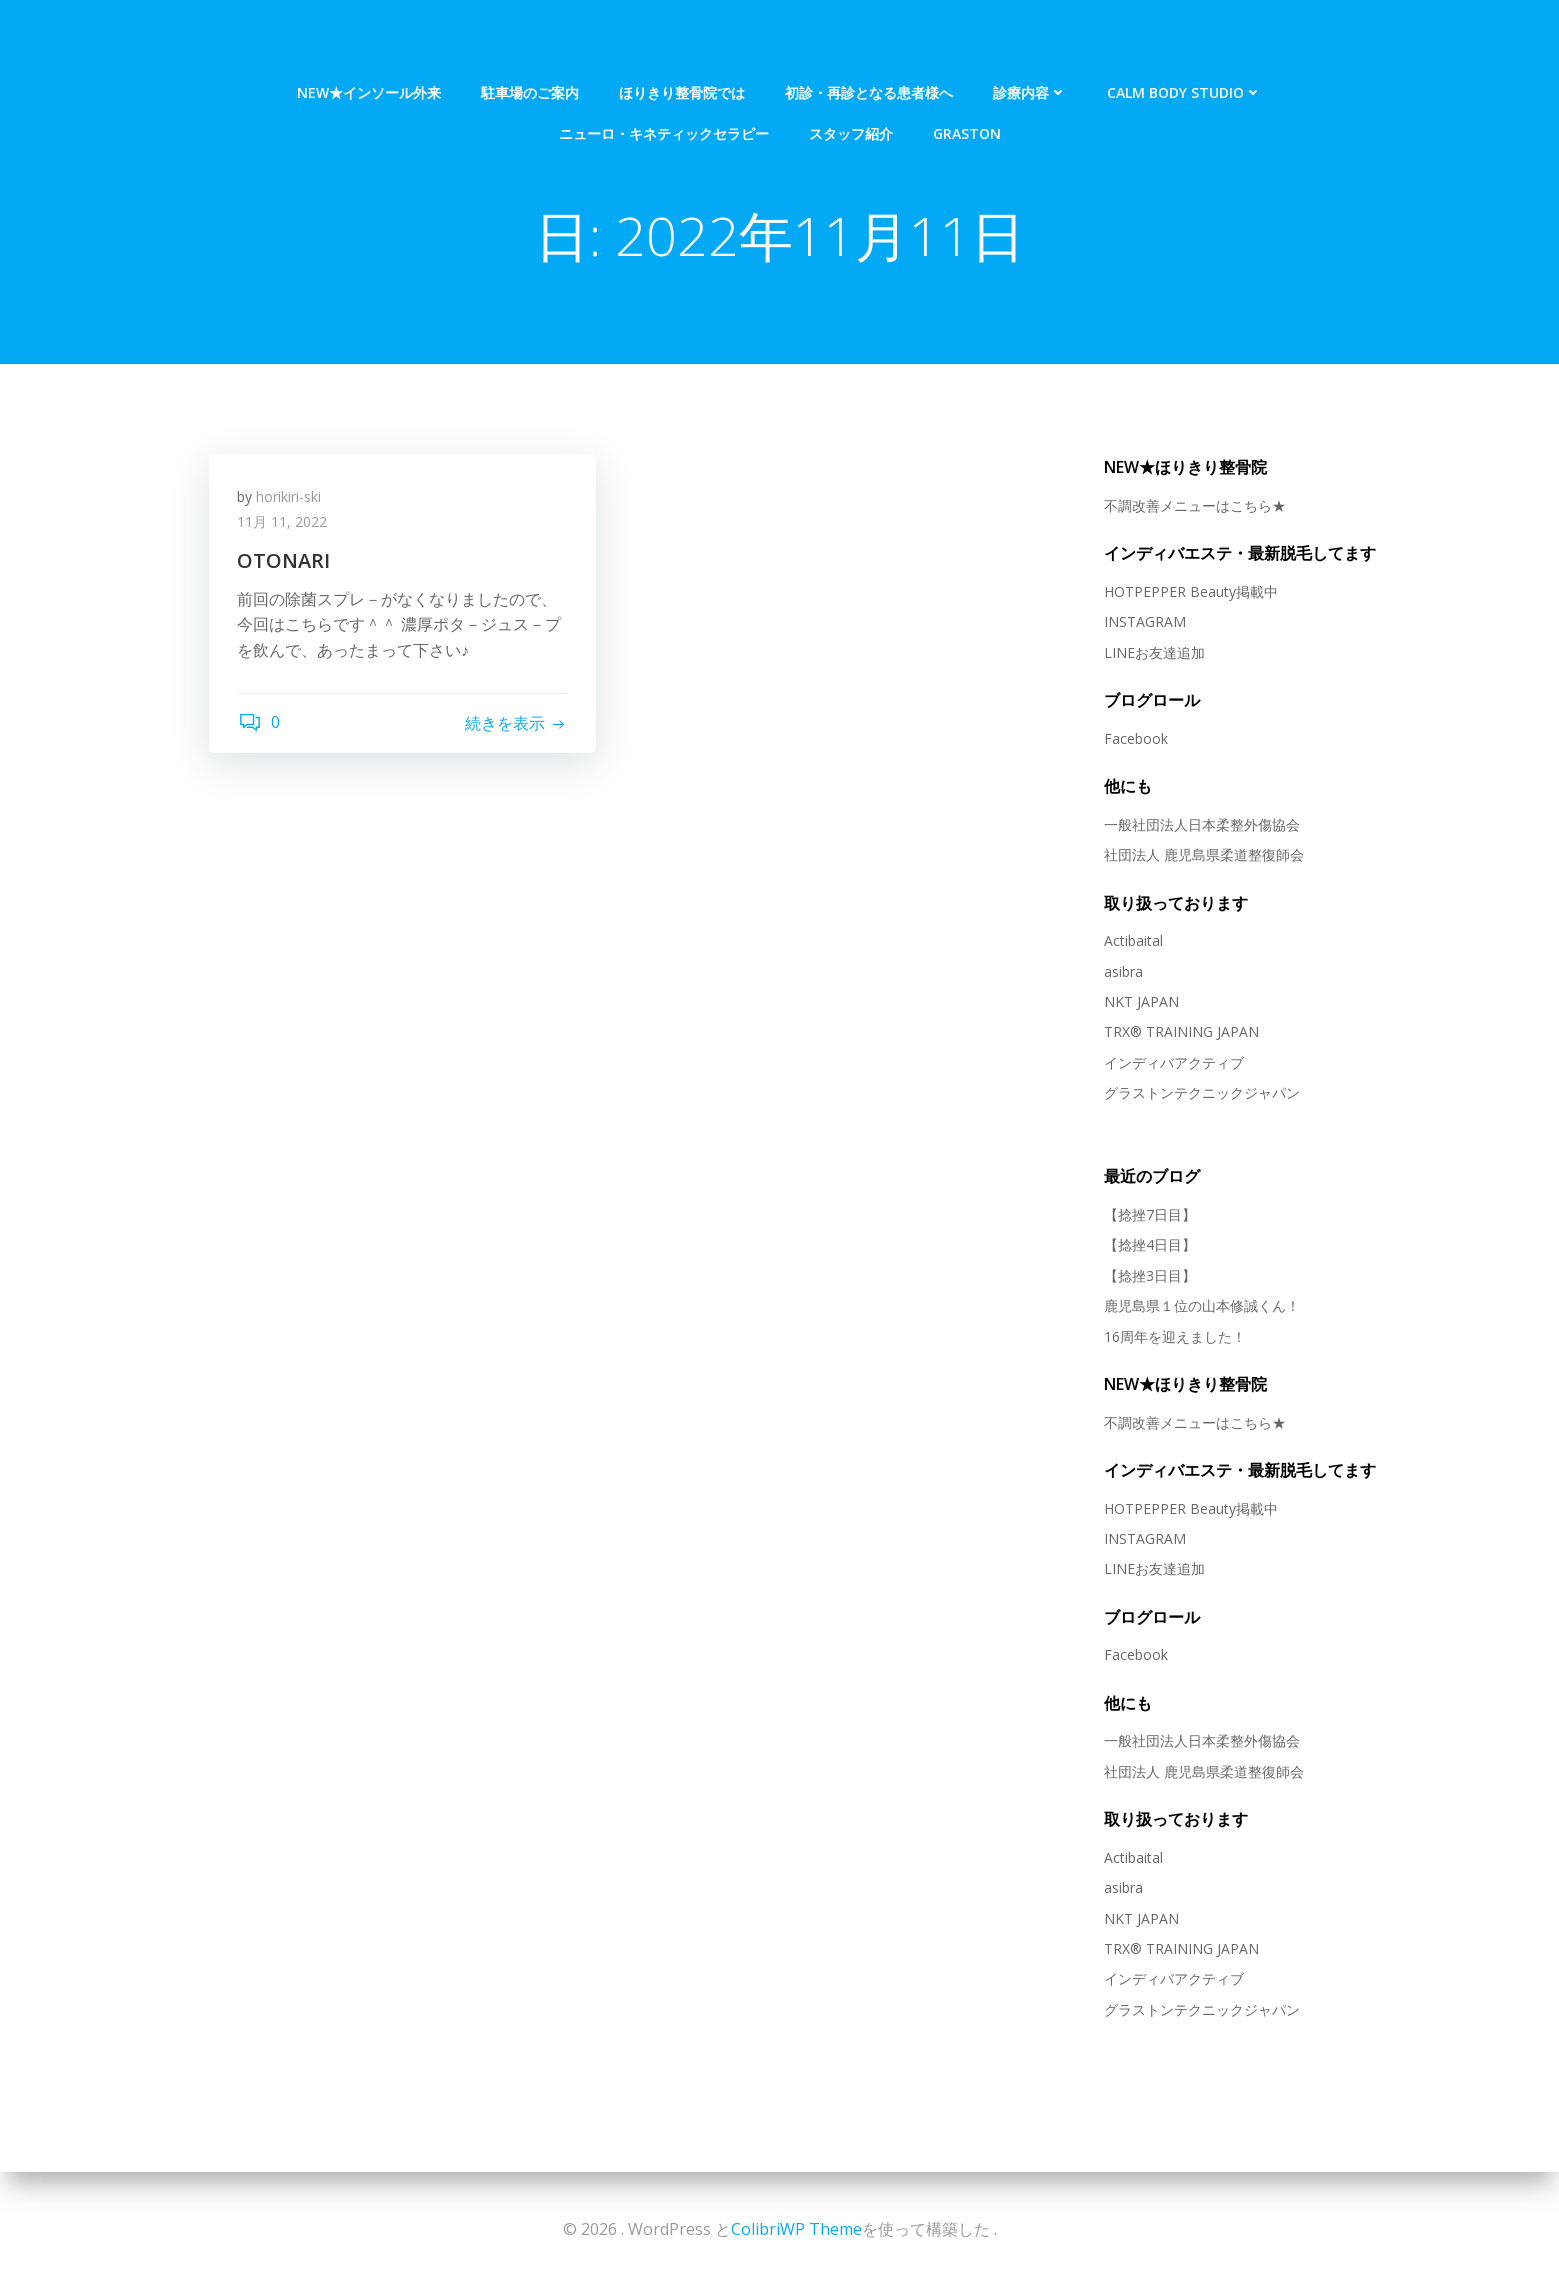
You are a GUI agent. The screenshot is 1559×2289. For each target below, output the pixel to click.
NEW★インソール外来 (369, 40)
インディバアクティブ (1173, 1062)
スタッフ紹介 (851, 81)
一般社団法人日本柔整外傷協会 (1201, 824)
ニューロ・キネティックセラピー (664, 81)
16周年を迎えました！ (1174, 1336)
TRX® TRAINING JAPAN (1180, 1032)
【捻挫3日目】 (1149, 1275)
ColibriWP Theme (796, 2229)
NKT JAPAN (1140, 1002)
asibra (1122, 971)
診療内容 (1030, 40)
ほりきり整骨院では (682, 40)
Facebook (1135, 738)
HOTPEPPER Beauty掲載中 (1190, 592)
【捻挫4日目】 (1149, 1245)
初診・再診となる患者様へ (869, 40)
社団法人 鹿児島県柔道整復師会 (1203, 855)
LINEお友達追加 (1153, 652)
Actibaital (1132, 941)
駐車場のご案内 (530, 40)
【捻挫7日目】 (1149, 1215)
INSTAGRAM (1144, 622)
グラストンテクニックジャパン (1201, 1093)
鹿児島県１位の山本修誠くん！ (1201, 1306)
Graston (967, 81)
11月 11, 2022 (284, 524)
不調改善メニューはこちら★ (1194, 506)
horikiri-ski (290, 498)
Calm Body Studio (1184, 40)
